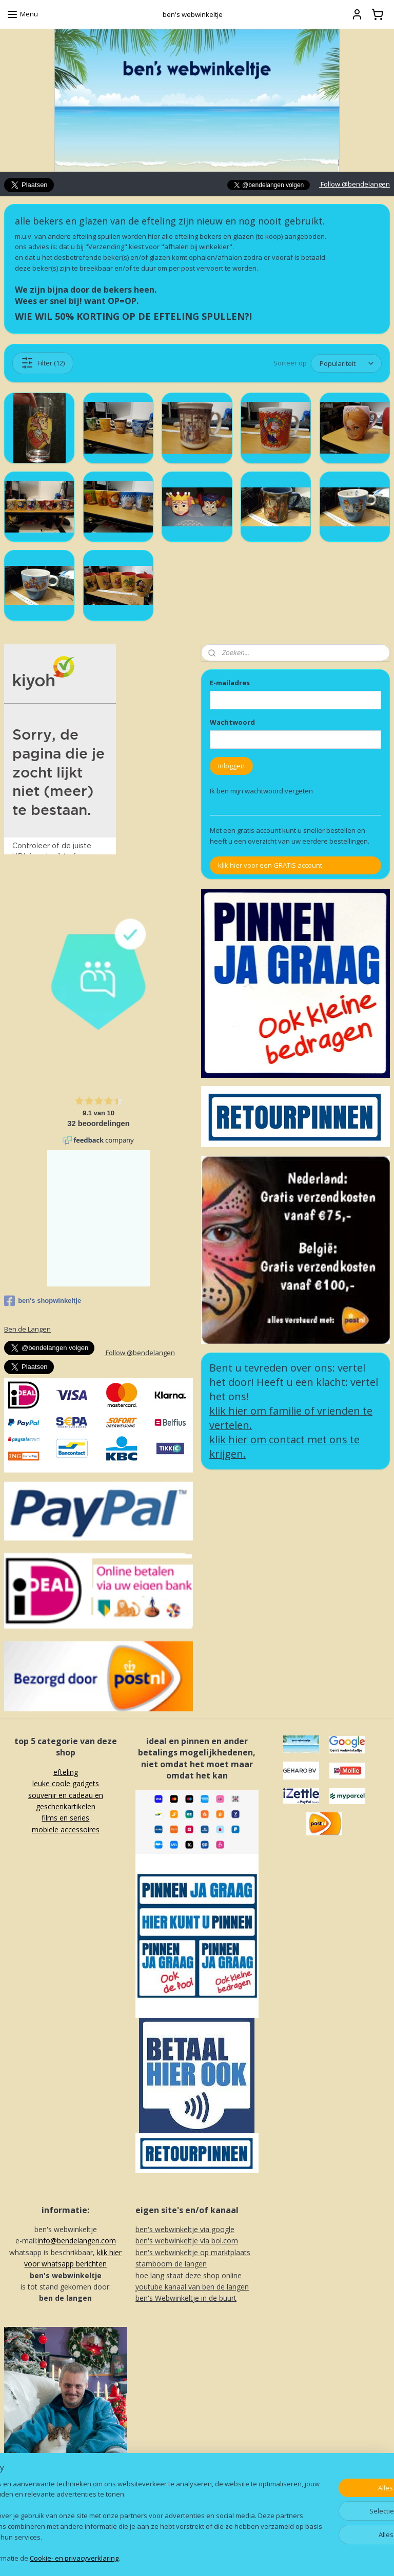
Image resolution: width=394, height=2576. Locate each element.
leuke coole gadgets (65, 1783)
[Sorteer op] (346, 364)
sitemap (165, 2557)
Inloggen (231, 765)
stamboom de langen (171, 2263)
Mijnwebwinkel (316, 2557)
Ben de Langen (27, 1329)
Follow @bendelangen (354, 184)
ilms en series (67, 1818)
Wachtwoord (232, 722)
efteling (65, 1772)
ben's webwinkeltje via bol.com (186, 2240)
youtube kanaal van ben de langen (192, 2287)
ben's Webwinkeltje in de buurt (186, 2298)
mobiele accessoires (66, 1829)
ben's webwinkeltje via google (184, 2229)
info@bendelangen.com (76, 2240)
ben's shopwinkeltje (42, 1301)
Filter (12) (43, 363)
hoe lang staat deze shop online (188, 2275)
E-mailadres (230, 682)
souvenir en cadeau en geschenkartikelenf (65, 1806)
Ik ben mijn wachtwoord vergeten (261, 790)
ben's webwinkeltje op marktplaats (192, 2252)
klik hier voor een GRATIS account (270, 865)
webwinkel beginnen (226, 2557)
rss (187, 2557)
